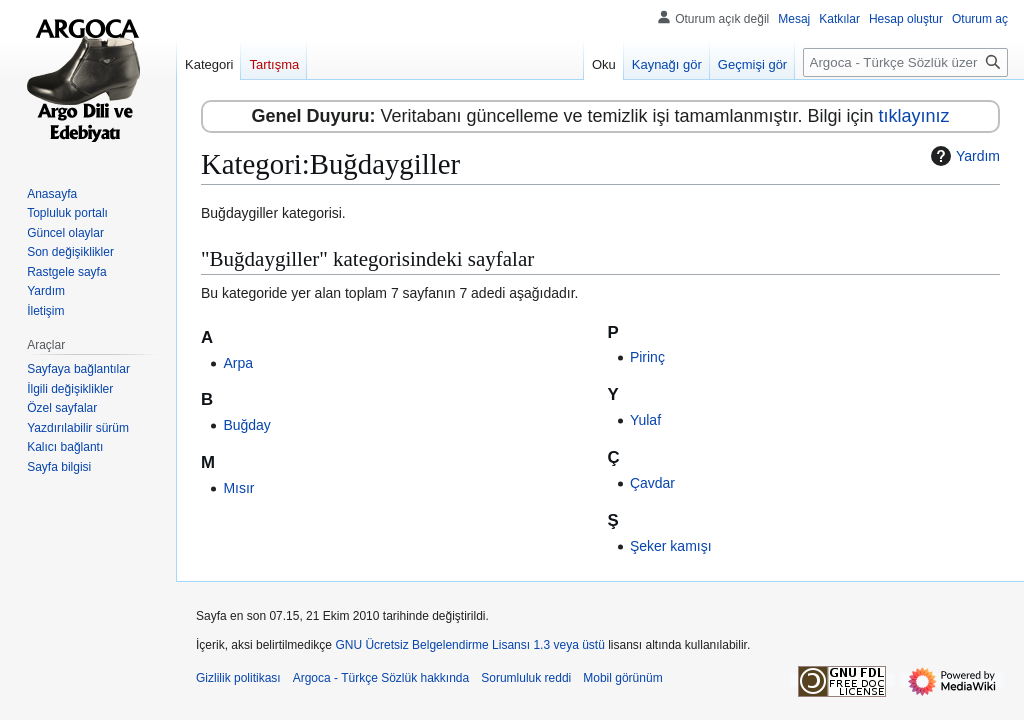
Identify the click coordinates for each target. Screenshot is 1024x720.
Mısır (238, 488)
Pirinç (647, 357)
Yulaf (645, 420)
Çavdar (652, 483)
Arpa (238, 363)
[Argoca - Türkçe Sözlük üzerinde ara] (905, 62)
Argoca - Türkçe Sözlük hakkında (381, 678)
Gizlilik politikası (238, 678)
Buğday (246, 425)
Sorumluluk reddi (526, 678)
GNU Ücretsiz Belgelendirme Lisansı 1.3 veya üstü (469, 645)
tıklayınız (914, 116)
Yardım (963, 156)
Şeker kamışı (671, 546)
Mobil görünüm (622, 678)
